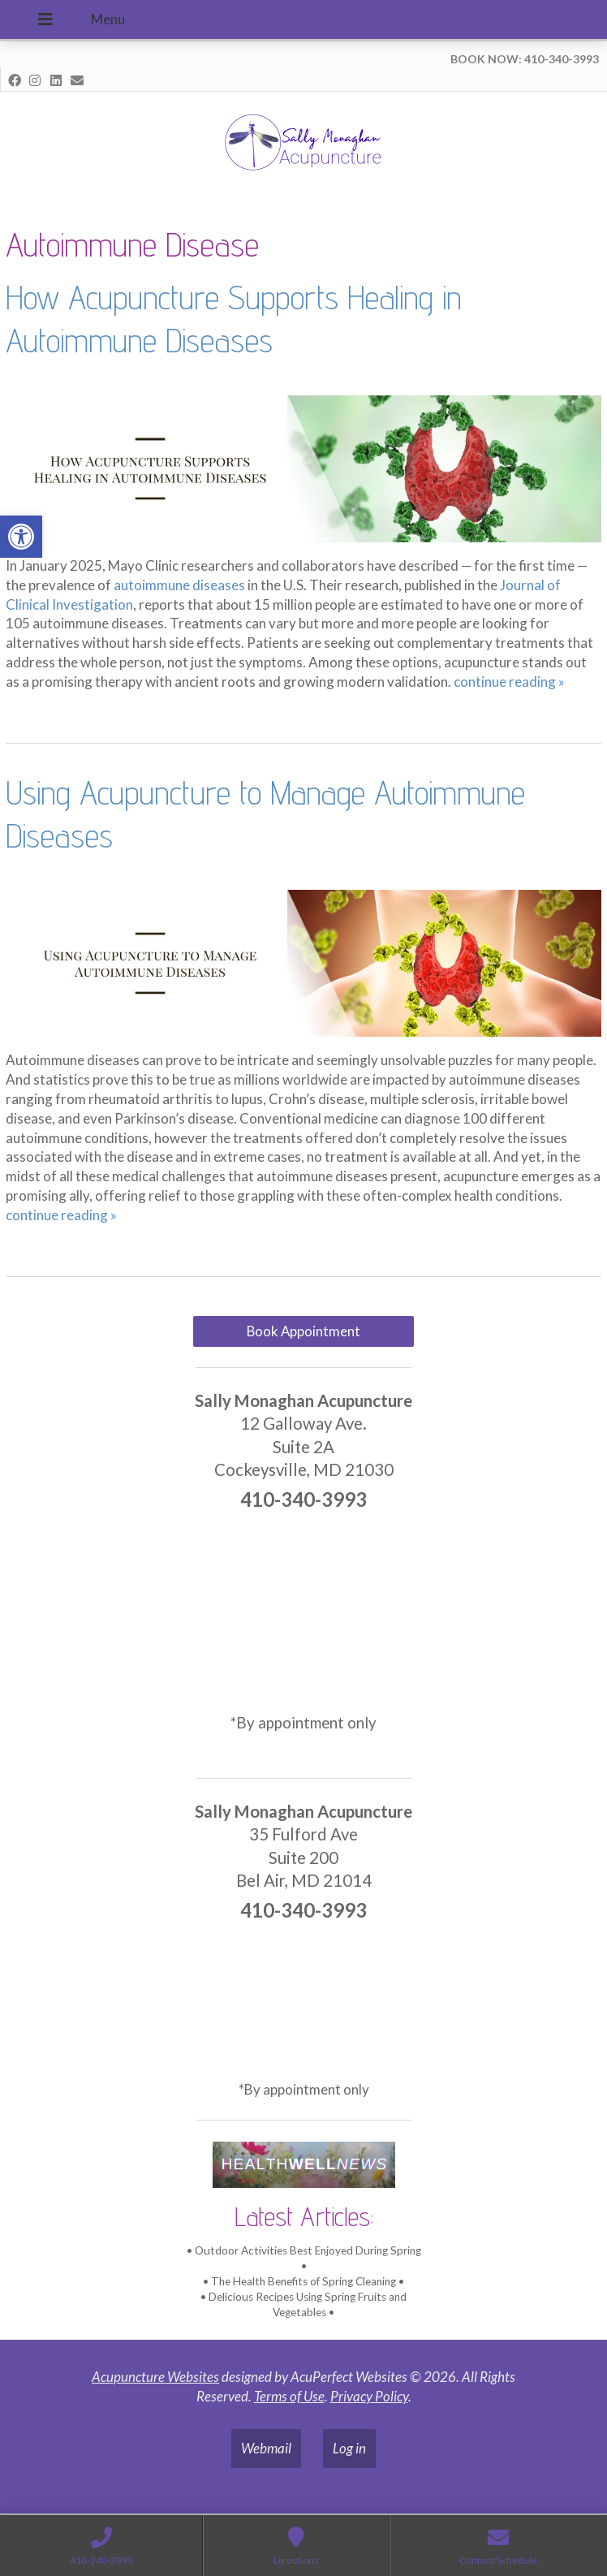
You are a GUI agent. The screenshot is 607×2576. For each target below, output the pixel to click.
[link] (21, 537)
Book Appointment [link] (303, 1331)
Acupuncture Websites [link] (155, 2376)
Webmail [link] (266, 2448)
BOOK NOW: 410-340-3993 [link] (524, 59)
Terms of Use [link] (289, 2396)
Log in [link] (349, 2448)
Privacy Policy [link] (369, 2396)
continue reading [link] (509, 681)
